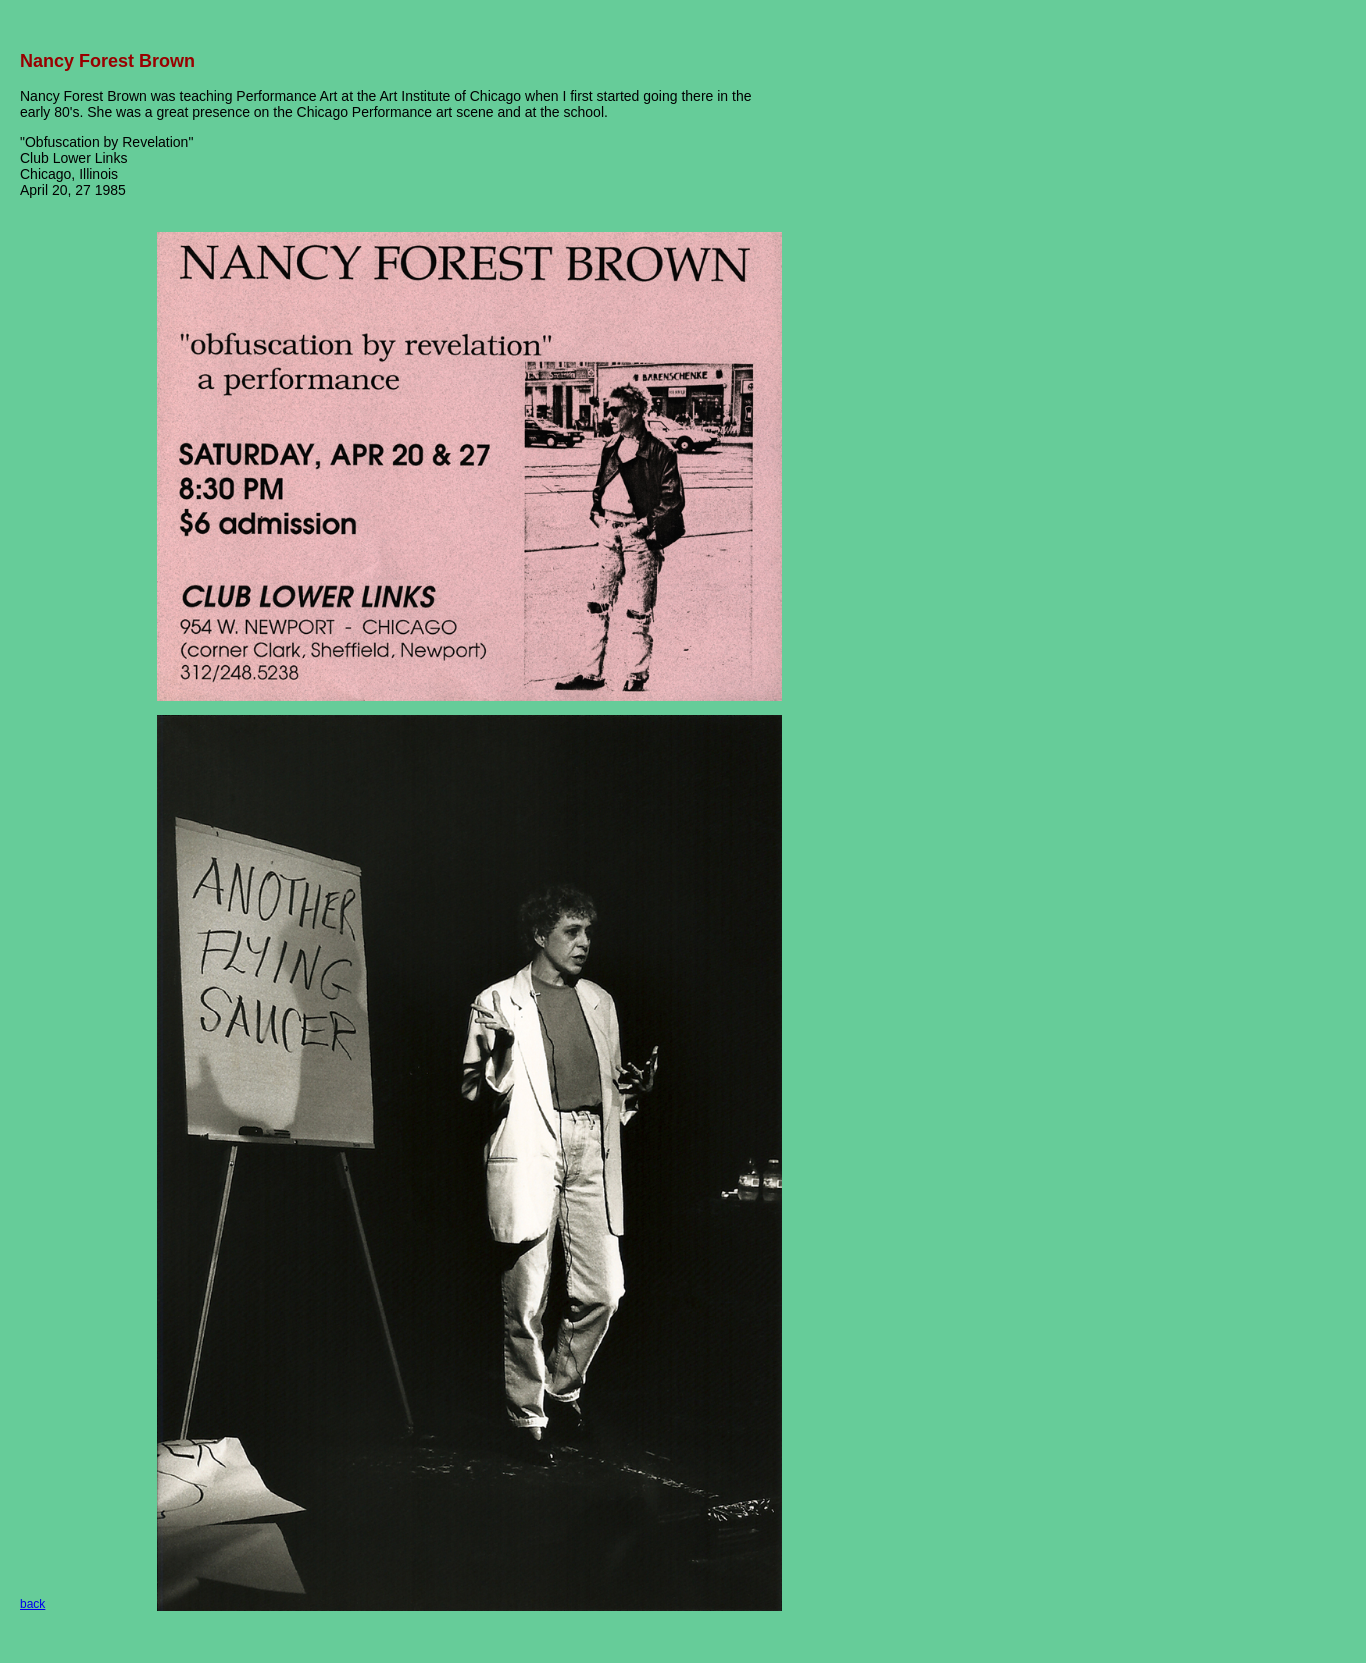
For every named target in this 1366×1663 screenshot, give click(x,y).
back (32, 1604)
